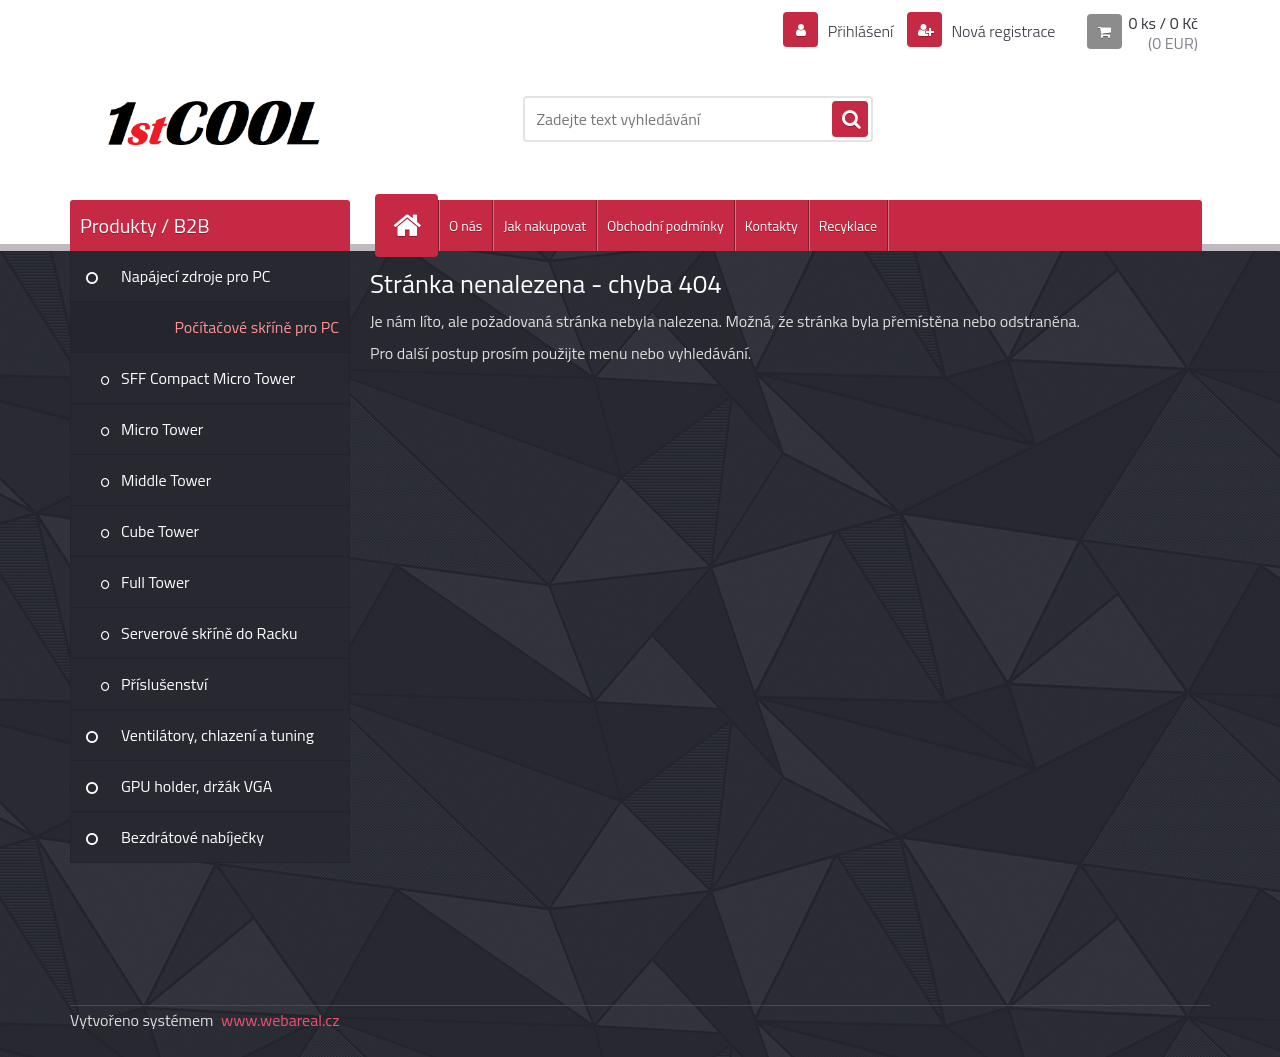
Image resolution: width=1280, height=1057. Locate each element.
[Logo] (207, 119)
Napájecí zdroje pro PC (195, 276)
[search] (850, 120)
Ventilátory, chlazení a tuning (217, 735)
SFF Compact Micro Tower (208, 378)
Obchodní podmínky (665, 225)
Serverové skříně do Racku (209, 633)
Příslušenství (164, 684)
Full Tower (155, 582)
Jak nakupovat (544, 225)
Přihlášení (860, 31)
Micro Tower (162, 429)
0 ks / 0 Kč (1163, 23)
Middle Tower (166, 480)
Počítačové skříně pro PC (256, 327)
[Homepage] (415, 225)
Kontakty (771, 225)
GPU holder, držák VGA (196, 786)
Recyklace (848, 225)
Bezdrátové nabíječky (192, 837)
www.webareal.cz (280, 1020)
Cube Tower (160, 531)
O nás (465, 225)
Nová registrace (1002, 31)
